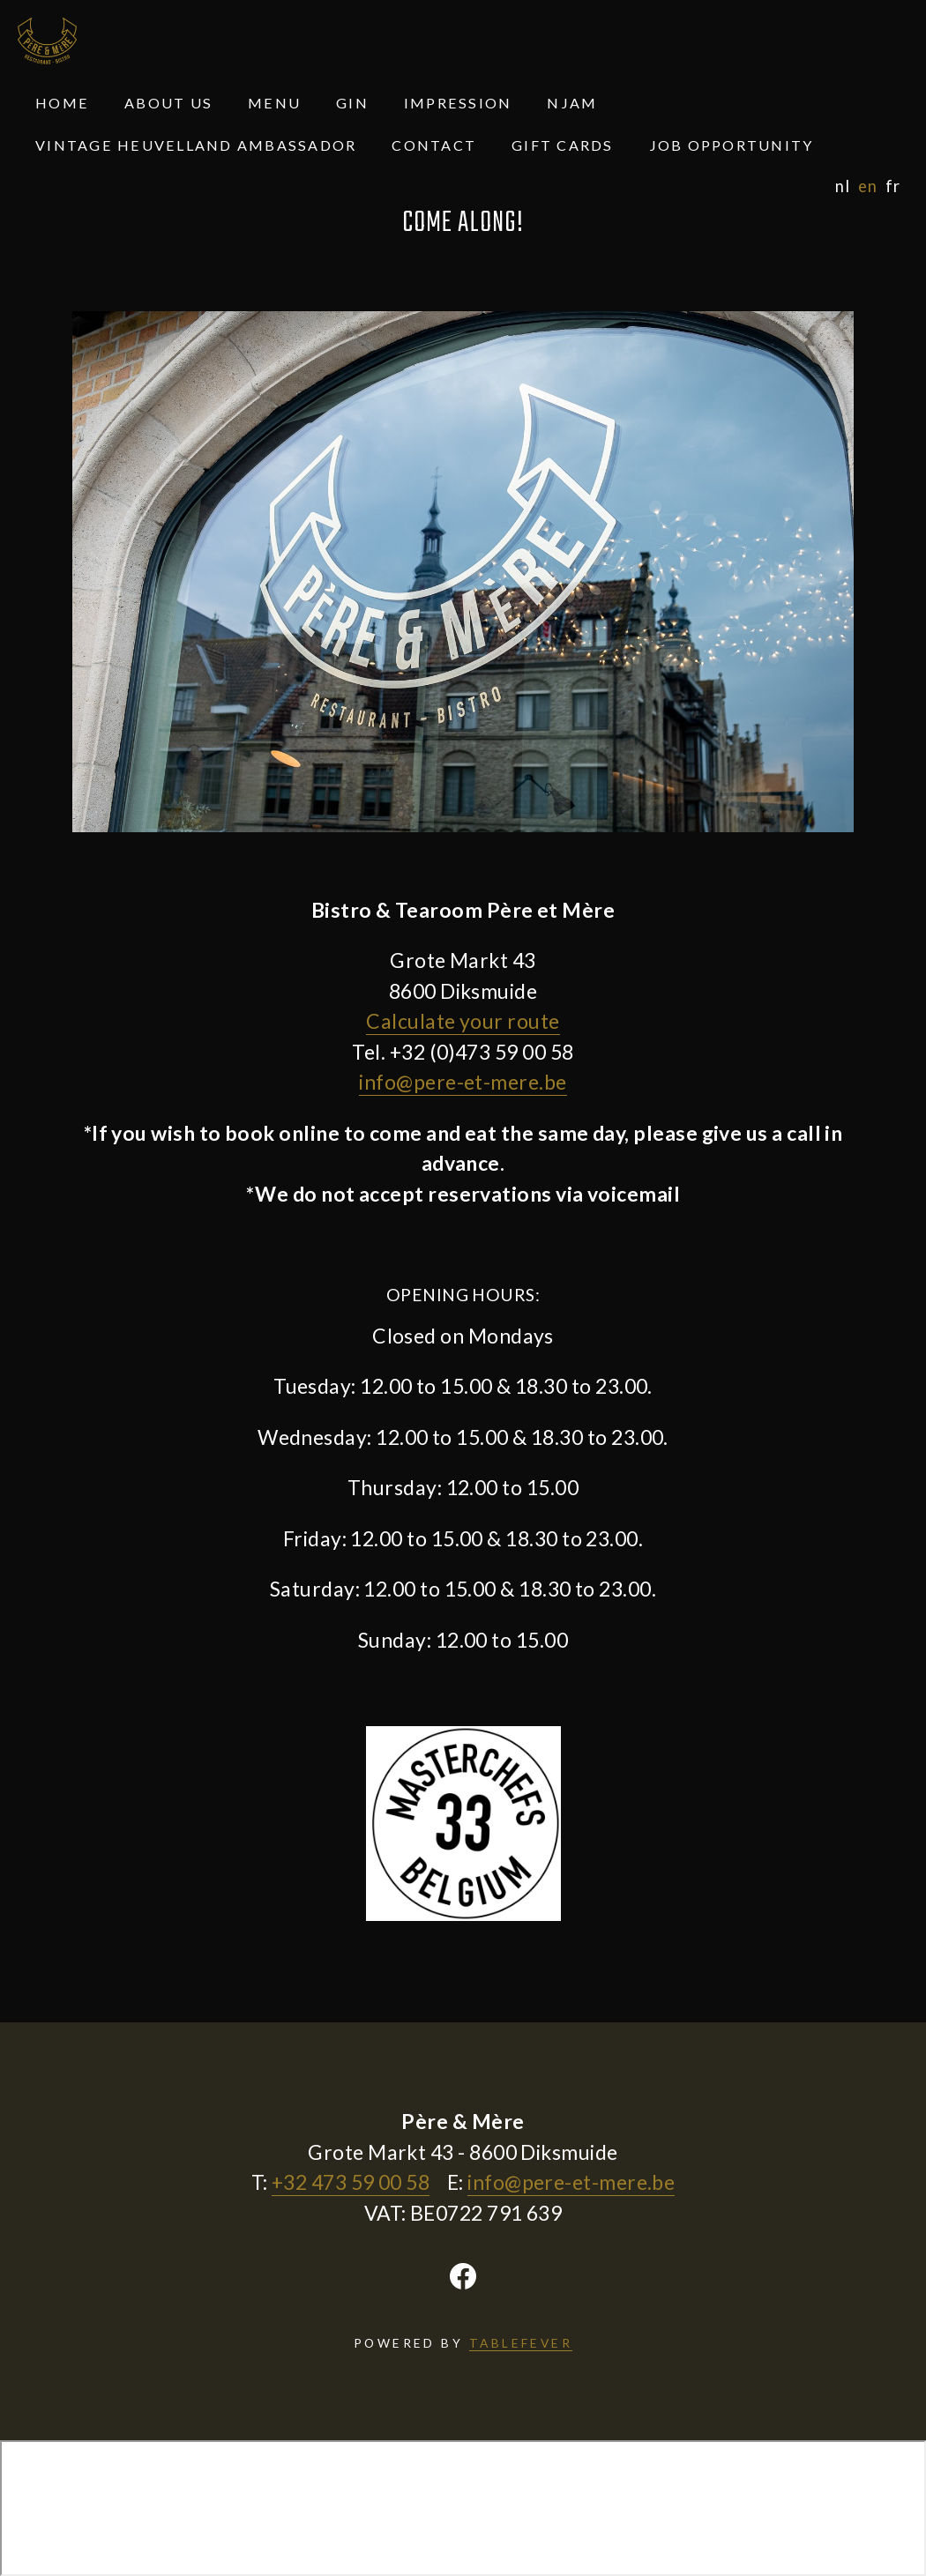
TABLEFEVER (521, 2342)
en (867, 186)
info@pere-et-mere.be (462, 1081)
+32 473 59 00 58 (350, 2182)
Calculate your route (462, 1021)
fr (892, 186)
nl (842, 186)
